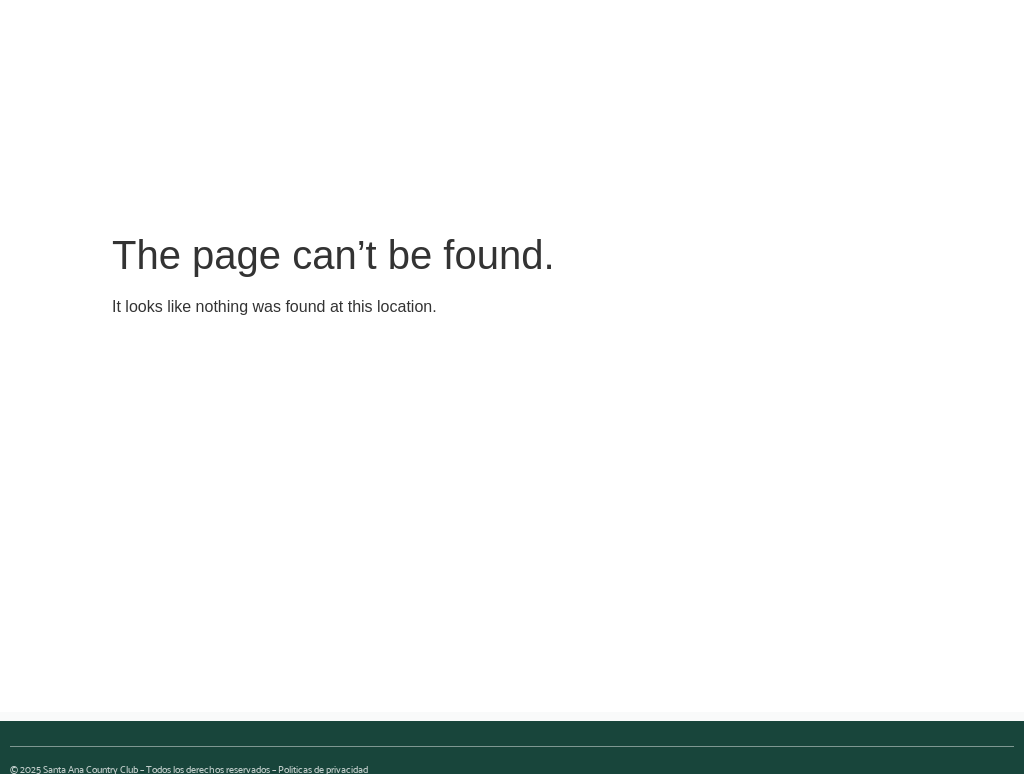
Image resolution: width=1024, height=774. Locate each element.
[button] (499, 166)
